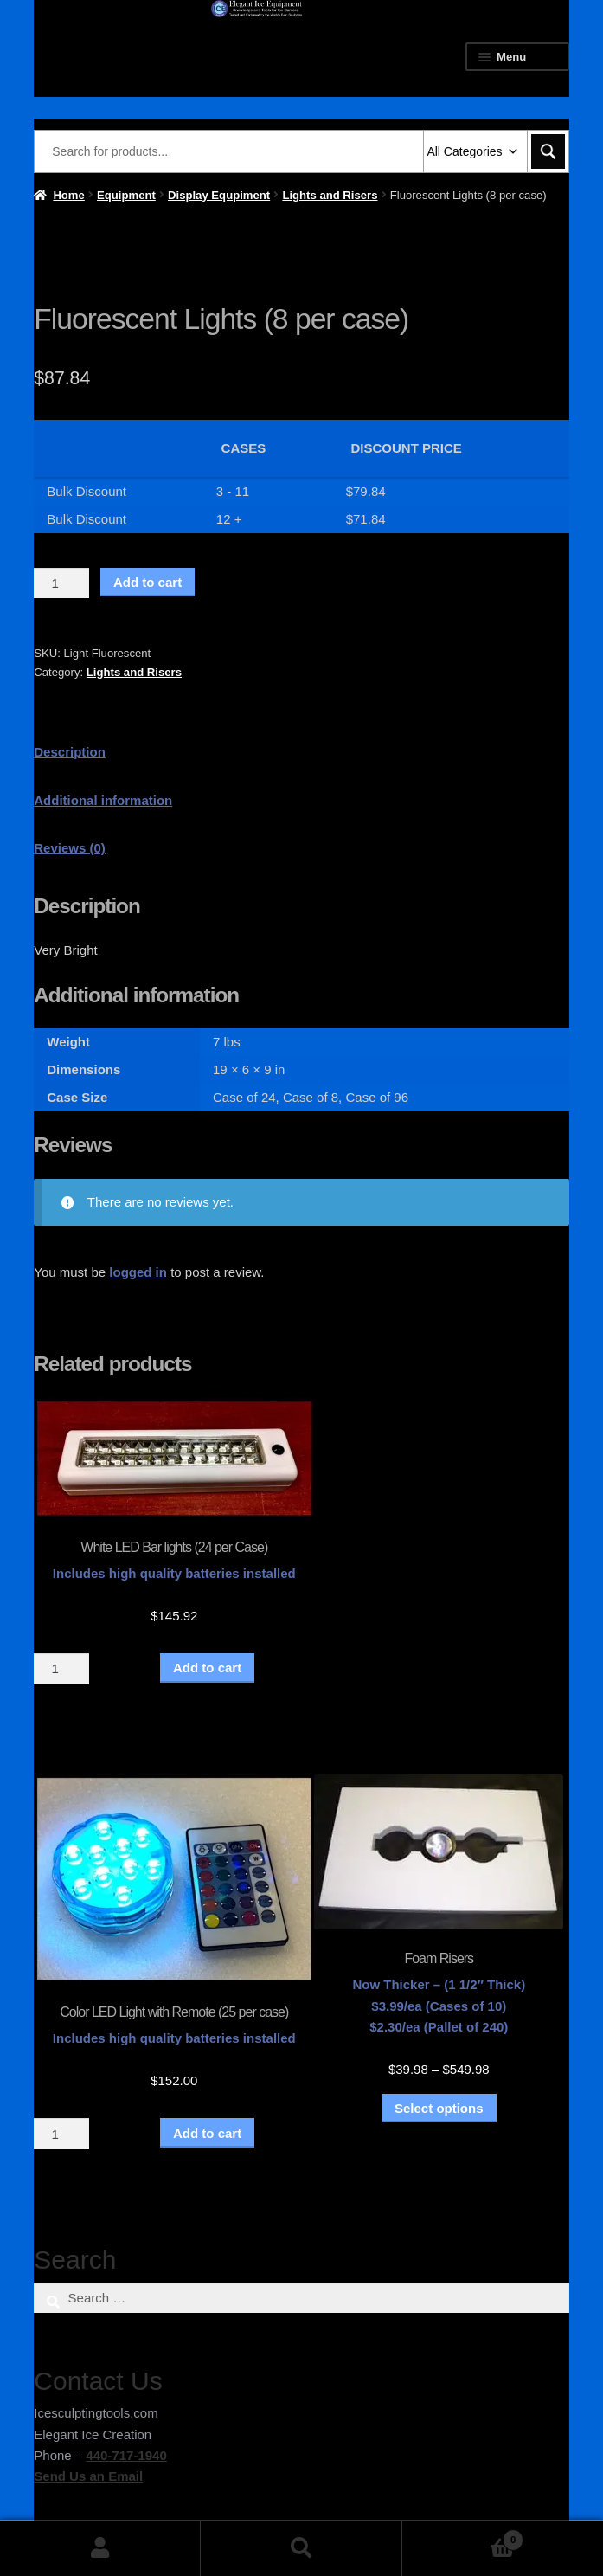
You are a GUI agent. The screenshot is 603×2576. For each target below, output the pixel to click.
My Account (100, 2548)
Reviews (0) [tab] (70, 847)
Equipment (126, 195)
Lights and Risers (329, 195)
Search (301, 2548)
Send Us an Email (88, 2476)
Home (68, 195)
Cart (463, 2536)
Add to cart (147, 582)
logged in (138, 1272)
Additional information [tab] (103, 800)
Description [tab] (70, 751)
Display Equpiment (219, 195)
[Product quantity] (61, 583)
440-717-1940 (126, 2455)
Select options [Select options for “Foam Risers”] (439, 2108)
